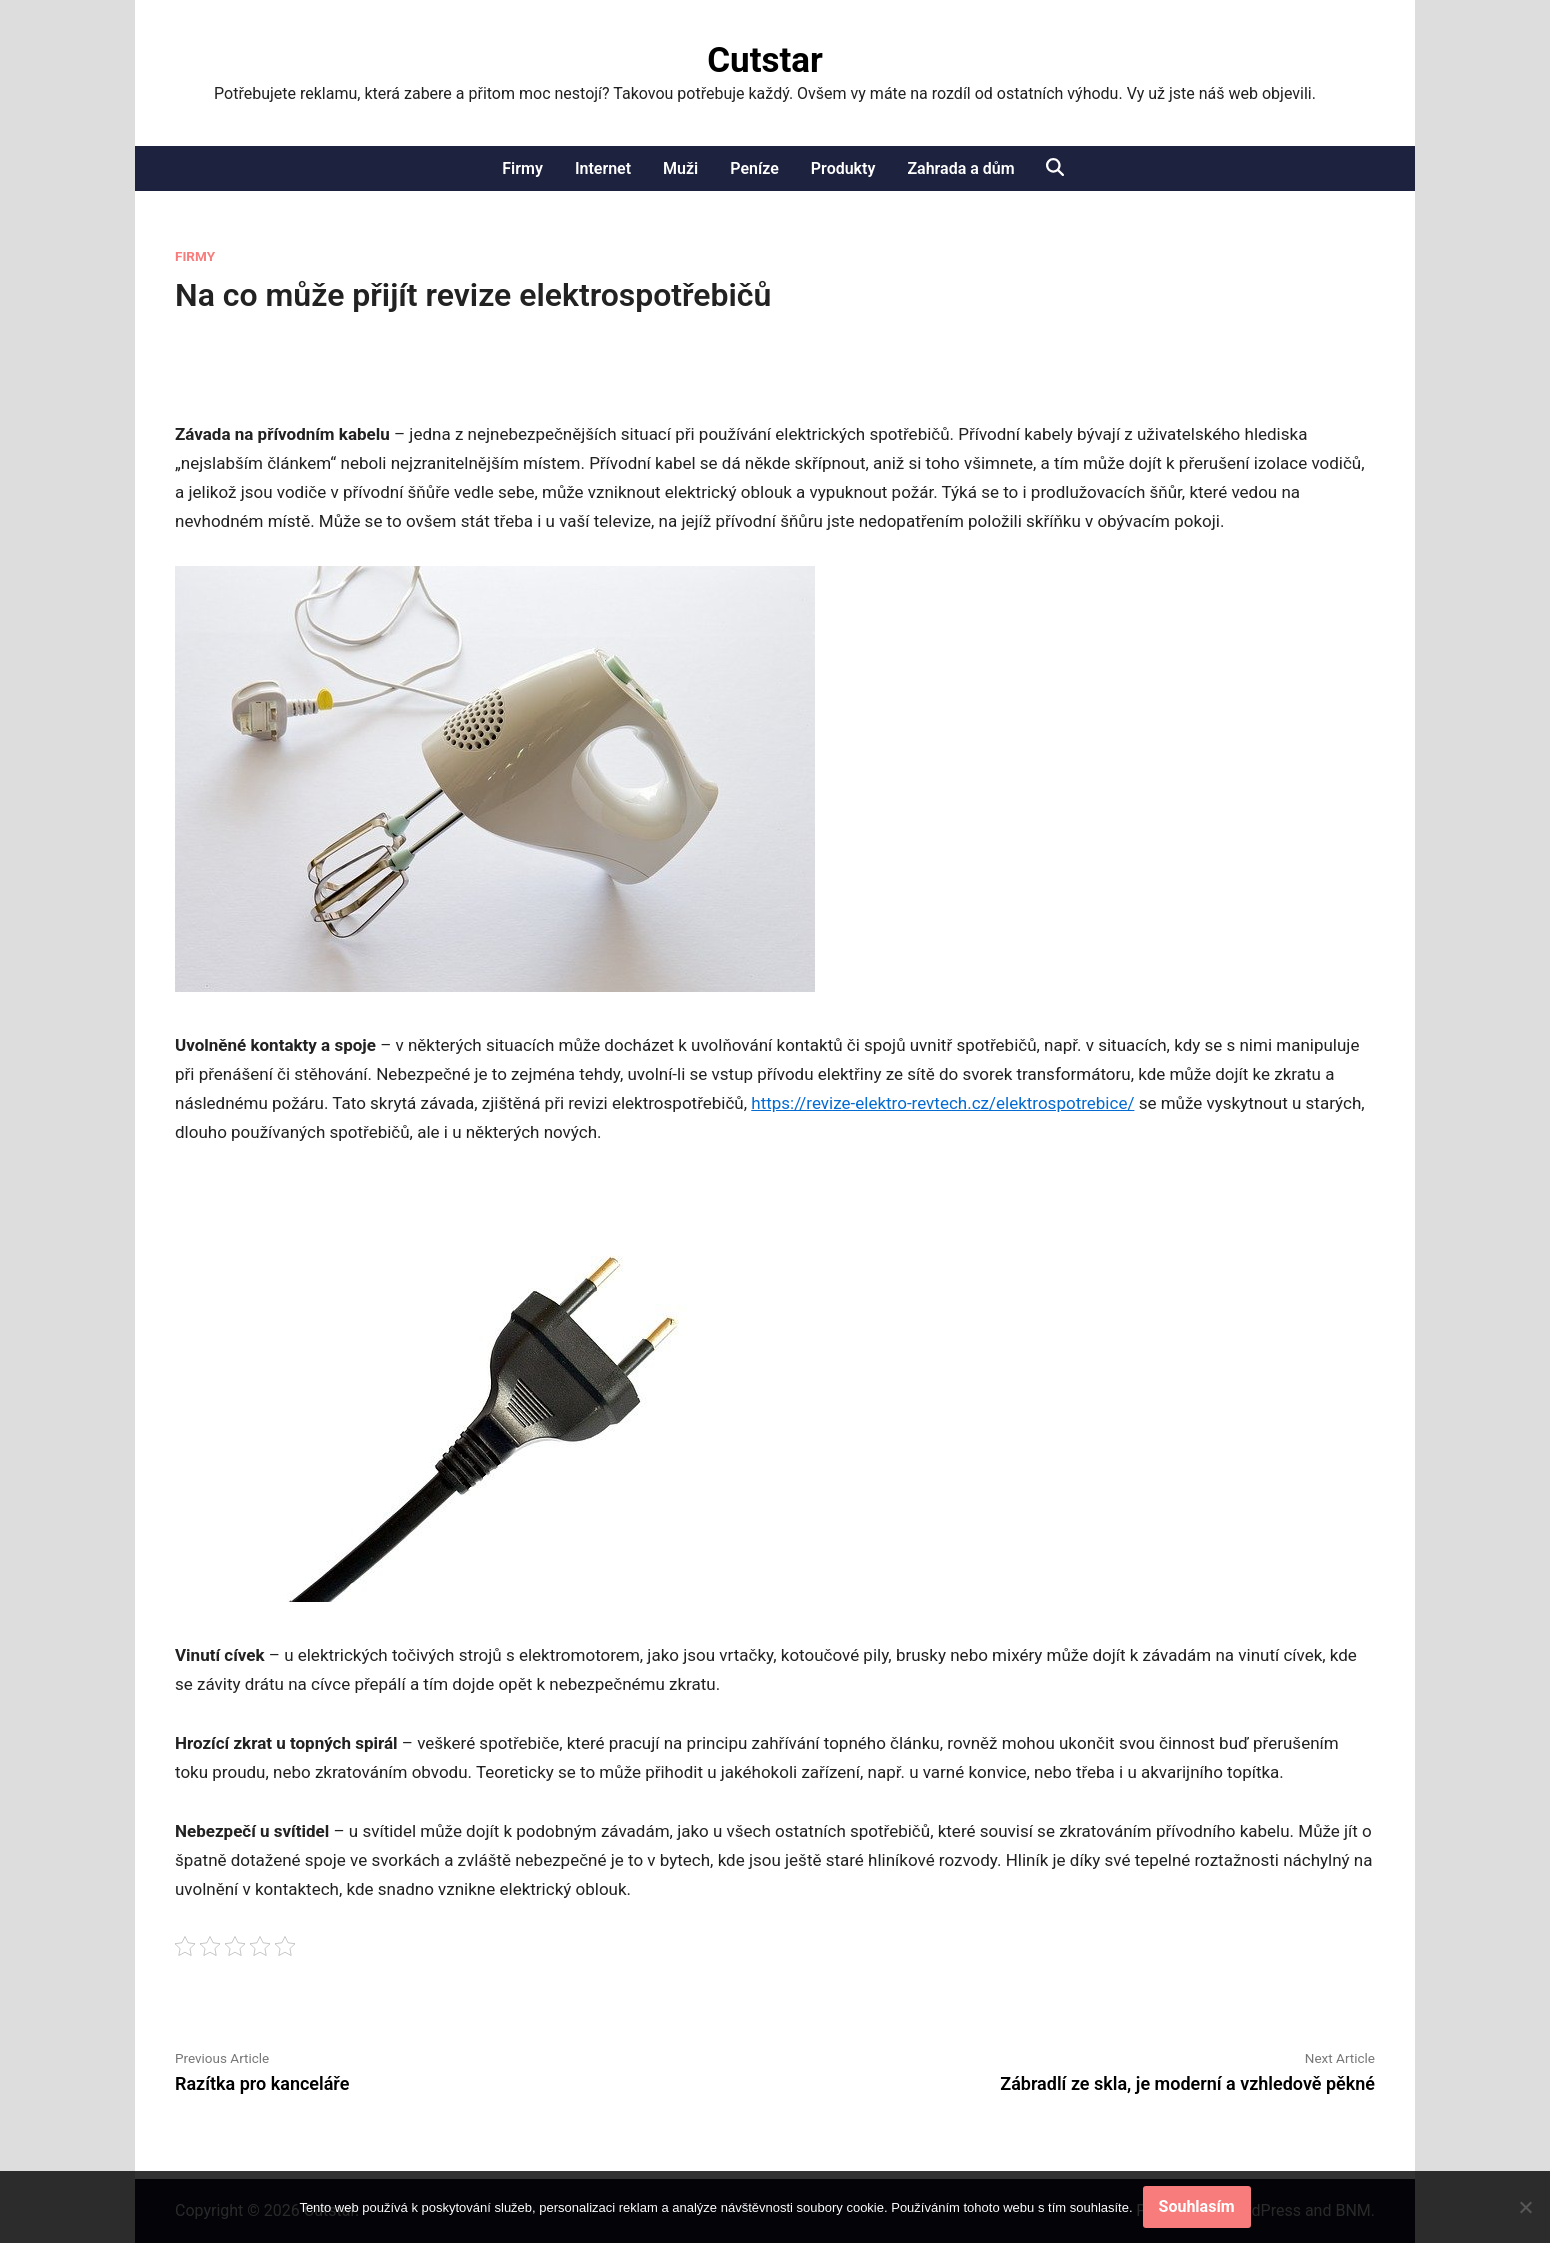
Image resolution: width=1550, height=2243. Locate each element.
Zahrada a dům (960, 168)
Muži (680, 168)
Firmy (522, 168)
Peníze (754, 168)
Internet (603, 168)
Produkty (843, 168)
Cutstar (765, 60)
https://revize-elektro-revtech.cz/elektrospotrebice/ (942, 1103)
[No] (1525, 2207)
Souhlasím (1197, 2206)
